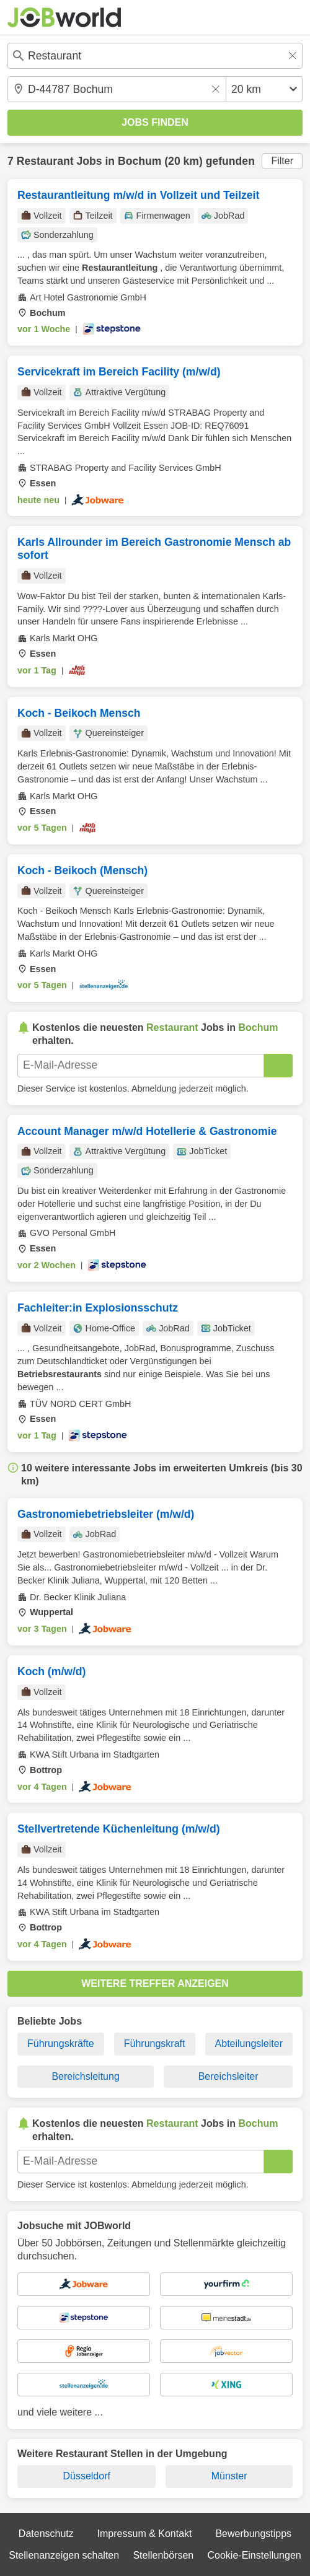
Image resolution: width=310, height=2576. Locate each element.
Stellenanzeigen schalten (64, 2555)
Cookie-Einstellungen (254, 2555)
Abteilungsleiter (249, 2043)
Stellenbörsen (163, 2555)
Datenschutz (46, 2533)
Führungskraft (154, 2043)
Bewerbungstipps (253, 2533)
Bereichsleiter (228, 2076)
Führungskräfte (60, 2043)
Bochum (139, 161)
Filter (282, 161)
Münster (229, 2476)
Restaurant (45, 161)
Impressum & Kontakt (144, 2533)
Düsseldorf (86, 2476)
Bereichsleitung (85, 2076)
